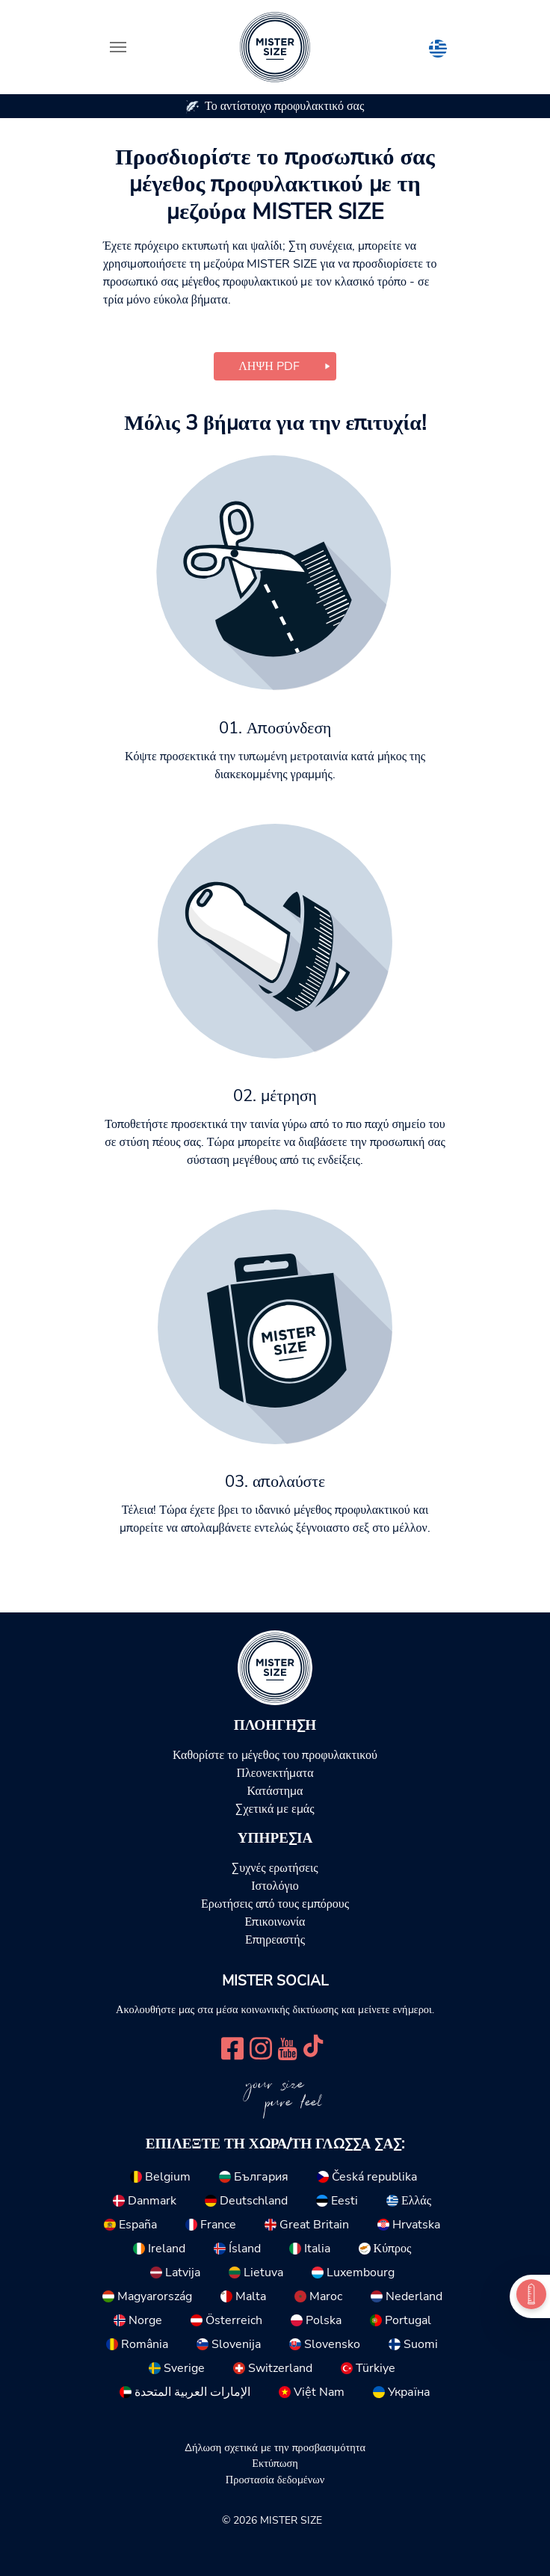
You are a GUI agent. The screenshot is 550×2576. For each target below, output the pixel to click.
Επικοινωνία (275, 1922)
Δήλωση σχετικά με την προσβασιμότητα (275, 2447)
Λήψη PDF (269, 366)
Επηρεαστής (275, 1940)
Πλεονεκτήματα (274, 1773)
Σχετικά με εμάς (274, 1809)
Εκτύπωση (275, 2463)
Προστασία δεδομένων (275, 2479)
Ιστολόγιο (275, 1886)
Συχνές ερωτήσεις (275, 1868)
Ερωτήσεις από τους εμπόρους (275, 1904)
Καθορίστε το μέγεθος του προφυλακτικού (275, 1755)
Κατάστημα (275, 1791)
